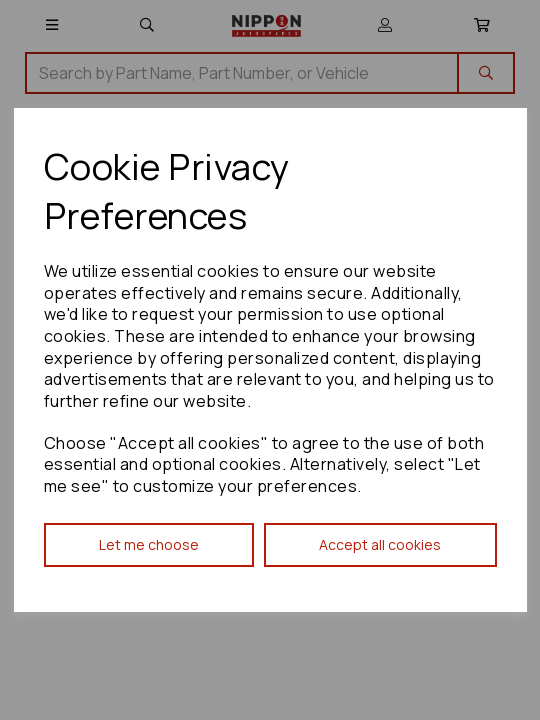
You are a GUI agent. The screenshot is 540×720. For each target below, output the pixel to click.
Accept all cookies (380, 544)
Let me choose (149, 544)
